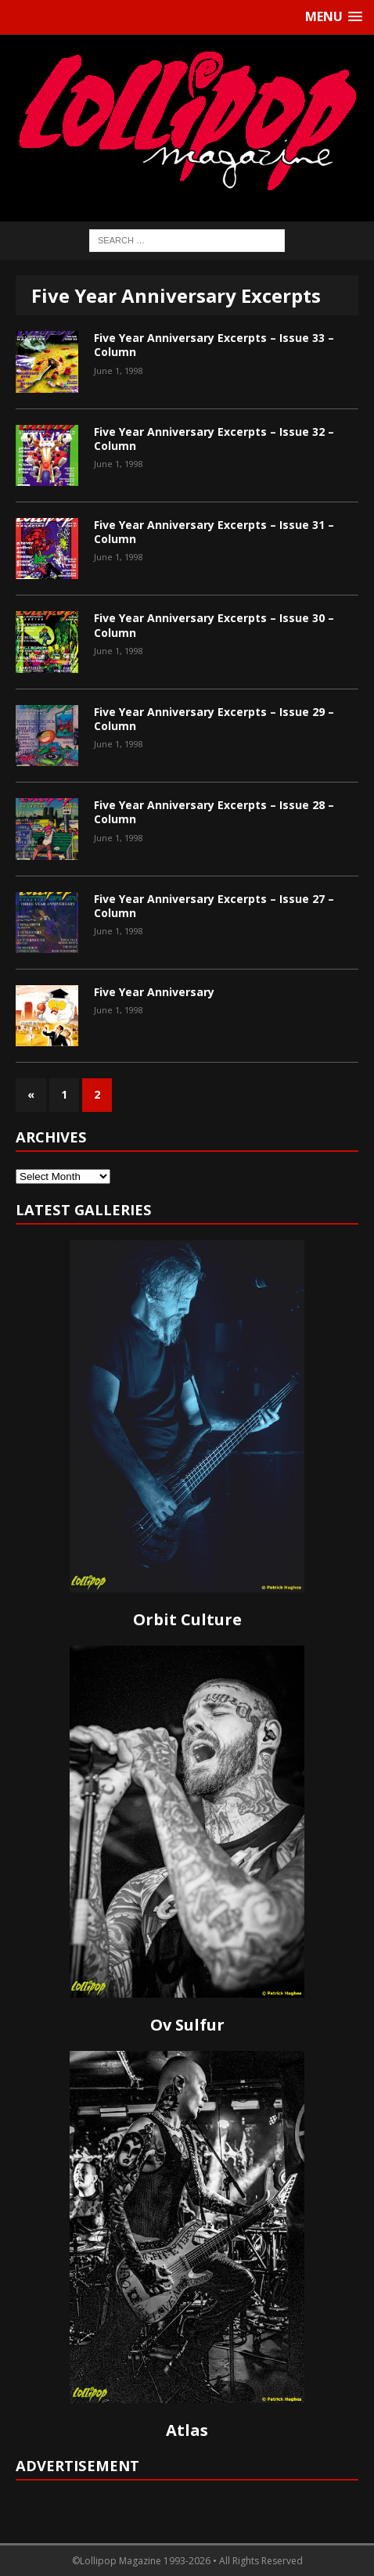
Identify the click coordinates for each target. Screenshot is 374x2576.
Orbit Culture (187, 1619)
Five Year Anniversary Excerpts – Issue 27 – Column (214, 905)
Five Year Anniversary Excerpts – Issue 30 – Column (214, 624)
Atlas (187, 2430)
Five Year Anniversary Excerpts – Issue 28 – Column (214, 811)
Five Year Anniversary (154, 991)
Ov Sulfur (187, 2024)
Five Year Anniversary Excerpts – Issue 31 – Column (214, 531)
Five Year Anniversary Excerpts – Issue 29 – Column (214, 718)
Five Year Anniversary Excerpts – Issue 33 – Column (214, 344)
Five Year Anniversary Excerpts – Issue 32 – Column (214, 438)
